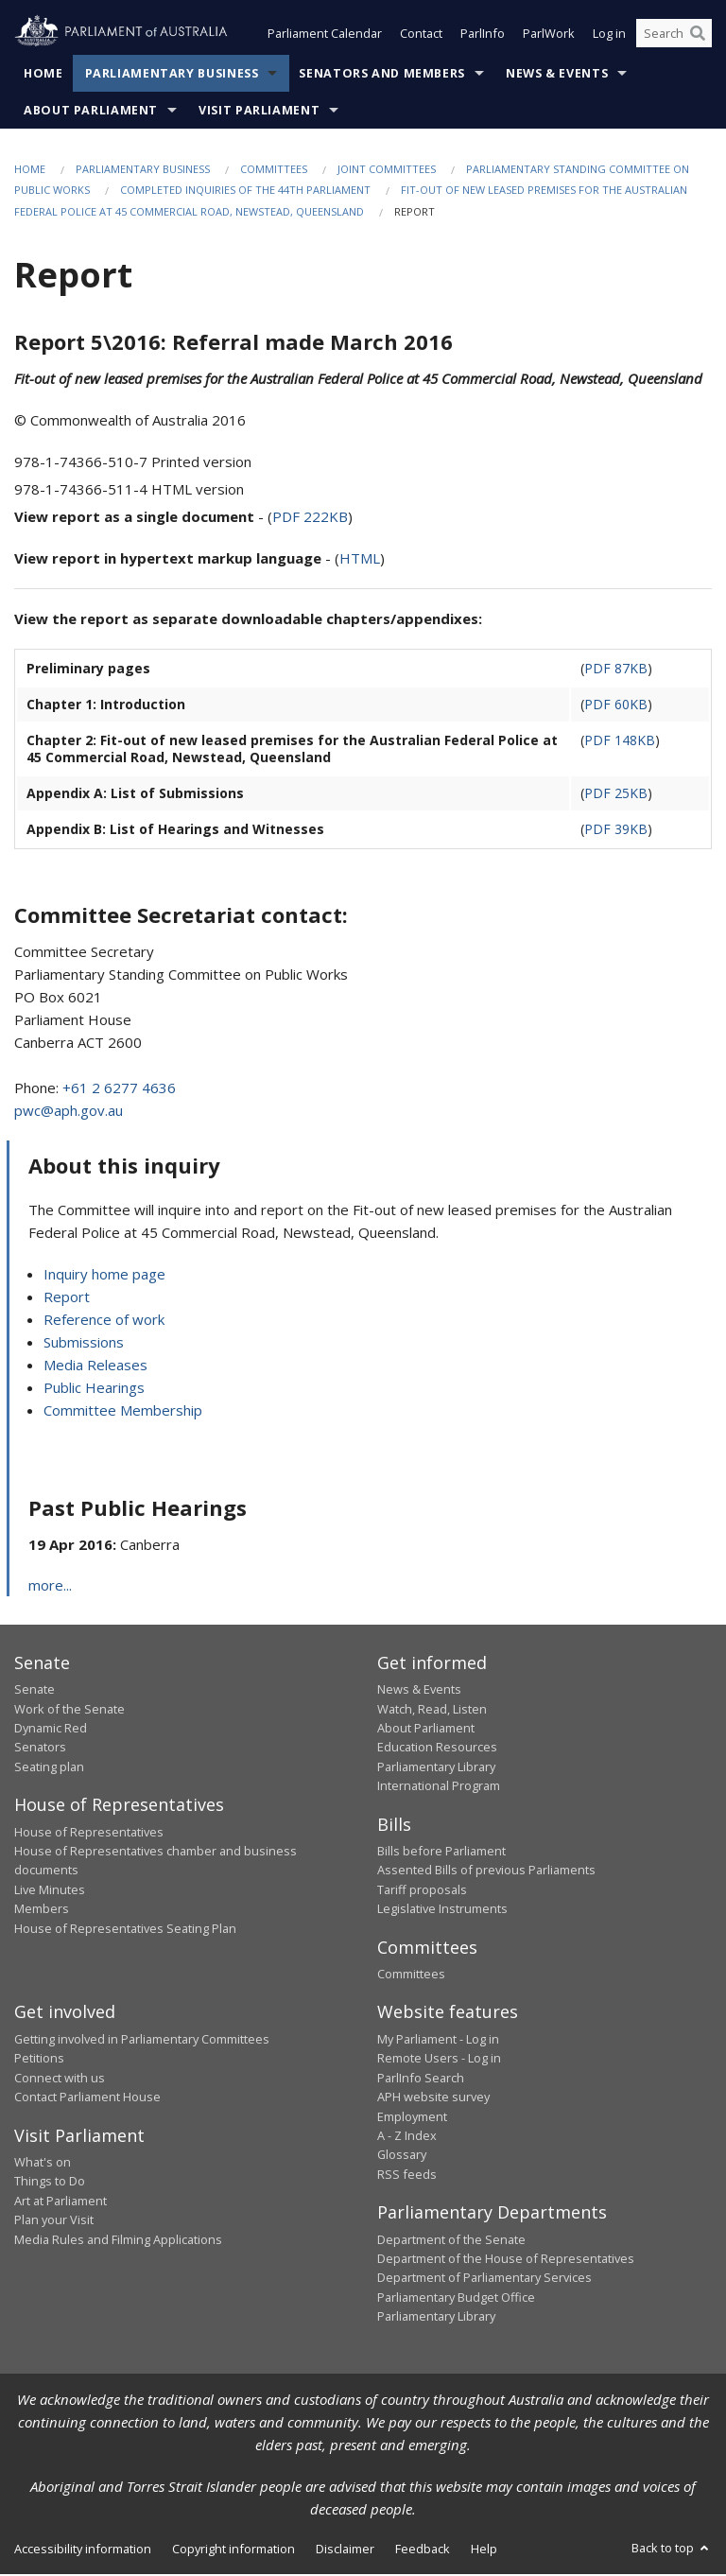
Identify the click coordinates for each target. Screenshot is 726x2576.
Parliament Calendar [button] (325, 35)
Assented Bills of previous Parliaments (486, 1871)
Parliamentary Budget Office (456, 2298)
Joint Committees (386, 171)
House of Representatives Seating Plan (125, 1930)
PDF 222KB (310, 518)
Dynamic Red (50, 1729)
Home (43, 75)
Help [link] (484, 2550)
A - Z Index (407, 2137)
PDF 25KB (616, 795)
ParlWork (549, 35)
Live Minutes (49, 1891)
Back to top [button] (671, 2549)
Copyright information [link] (233, 2550)
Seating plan (49, 1768)
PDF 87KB (616, 670)
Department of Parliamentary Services (484, 2279)
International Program (438, 1787)
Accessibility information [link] (82, 2550)
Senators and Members (382, 75)
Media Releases (95, 1366)
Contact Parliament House (87, 2098)
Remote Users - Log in (439, 2059)
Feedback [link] (422, 2550)
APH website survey (433, 2098)
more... (50, 1586)
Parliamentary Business (172, 75)
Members (41, 1910)
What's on (42, 2163)
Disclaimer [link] (345, 2550)
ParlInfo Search (420, 2079)
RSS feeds (407, 2175)
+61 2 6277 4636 (119, 1089)
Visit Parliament (259, 112)
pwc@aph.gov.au (68, 1112)
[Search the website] (674, 36)
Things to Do (49, 2182)
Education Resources (437, 1748)
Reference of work (103, 1321)
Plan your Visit (54, 2221)
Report (66, 1298)
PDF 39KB (616, 831)
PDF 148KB (619, 742)
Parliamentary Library (436, 1768)
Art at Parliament (60, 2202)
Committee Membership (122, 1411)
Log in (609, 35)
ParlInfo (482, 35)
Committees (273, 171)
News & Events (557, 75)
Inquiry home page (104, 1275)
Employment (412, 2118)
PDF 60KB (616, 706)
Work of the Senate (69, 1710)
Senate (34, 1690)
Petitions (39, 2059)
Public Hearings (94, 1389)
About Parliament (91, 112)
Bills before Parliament (441, 1852)
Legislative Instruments (442, 1910)
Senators (40, 1748)
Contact (421, 35)
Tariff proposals (422, 1891)
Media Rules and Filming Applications (118, 2241)
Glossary (401, 2156)
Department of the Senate (451, 2241)
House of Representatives (89, 1833)
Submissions (83, 1343)
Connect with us (59, 2079)
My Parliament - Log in (438, 2040)
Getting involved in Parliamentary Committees (141, 2040)
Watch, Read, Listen (432, 1710)
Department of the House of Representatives (505, 2260)
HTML (359, 559)
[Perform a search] (697, 36)
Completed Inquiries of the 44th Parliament (245, 192)
